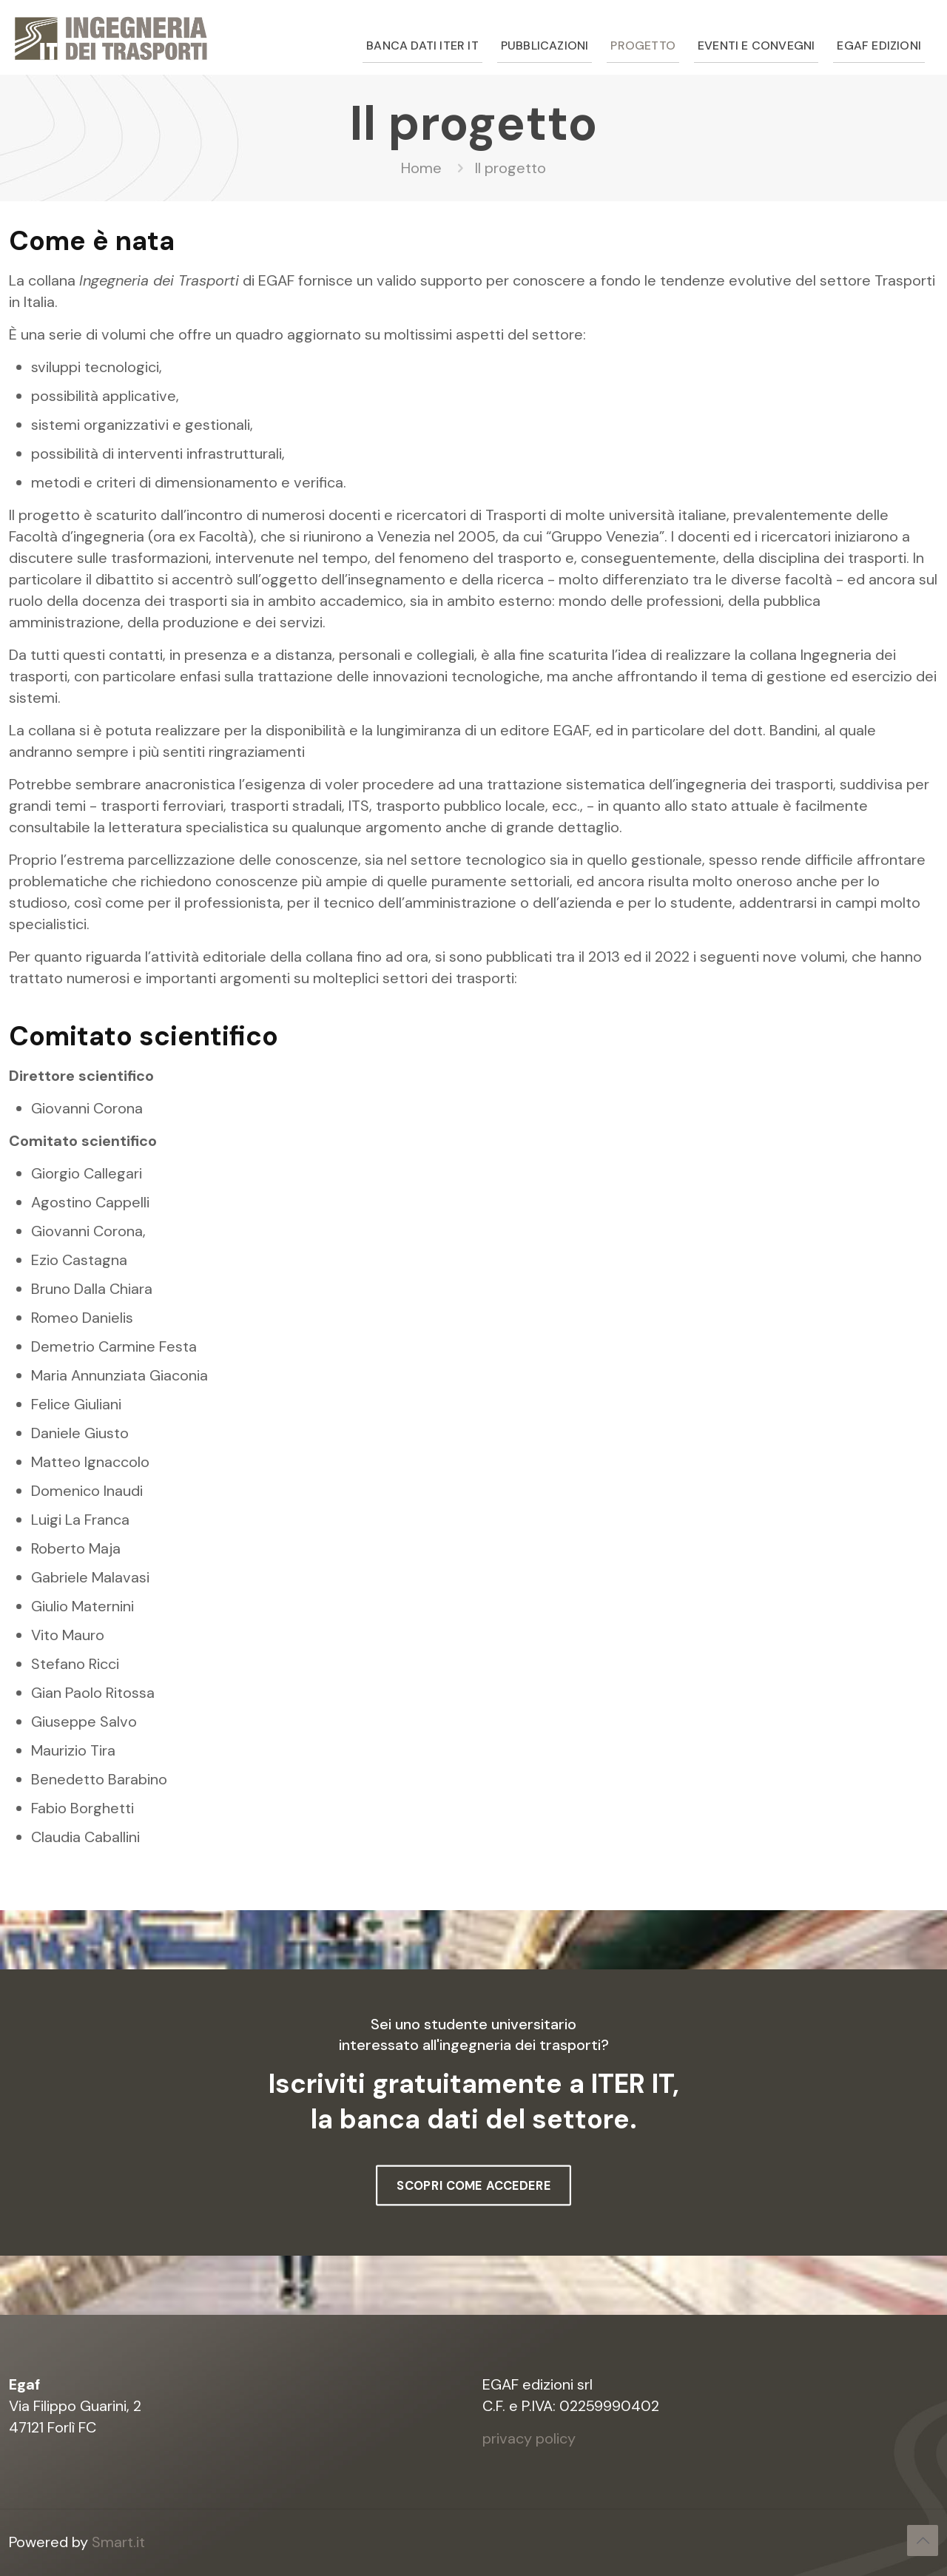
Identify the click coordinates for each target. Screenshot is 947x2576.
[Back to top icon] (922, 2540)
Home (421, 168)
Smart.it (118, 2542)
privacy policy (529, 2438)
